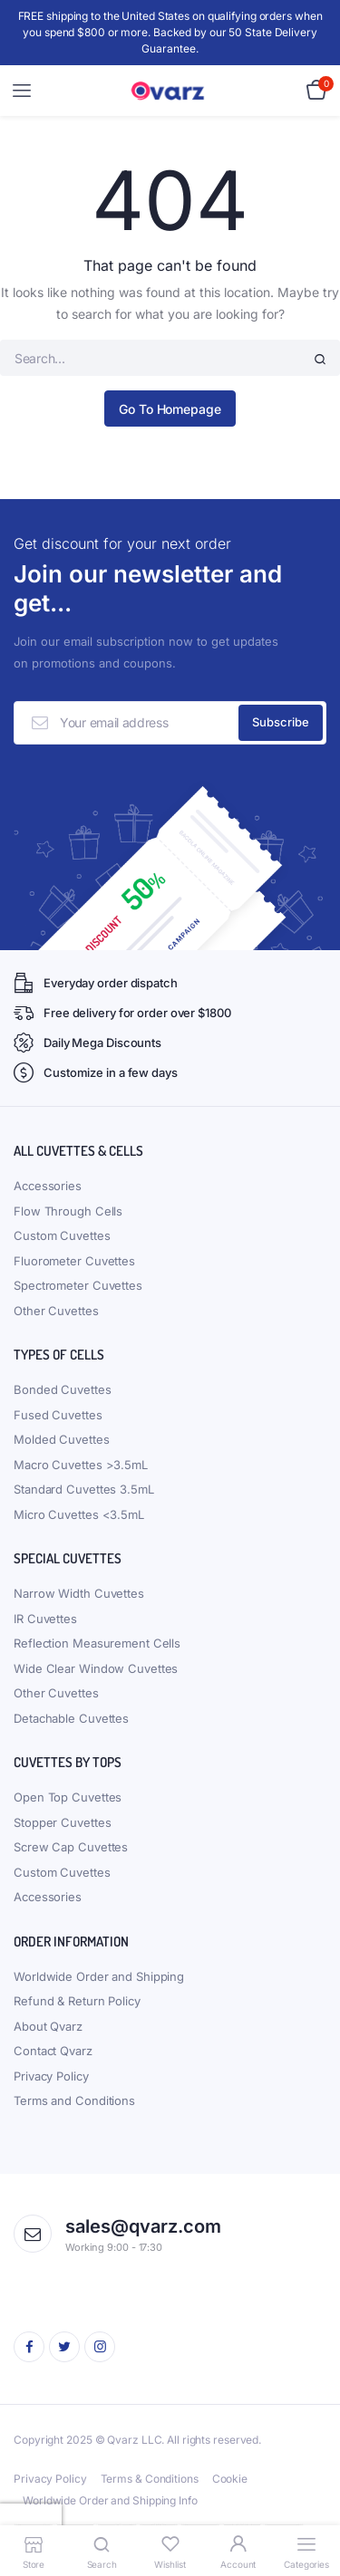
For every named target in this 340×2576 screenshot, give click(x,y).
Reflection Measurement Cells (97, 1643)
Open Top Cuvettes (67, 1797)
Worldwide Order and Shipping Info (110, 2500)
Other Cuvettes (56, 1310)
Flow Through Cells (68, 1211)
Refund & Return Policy (77, 2001)
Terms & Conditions (150, 2478)
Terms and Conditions (74, 2100)
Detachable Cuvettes (71, 1718)
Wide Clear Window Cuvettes (96, 1668)
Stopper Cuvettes (62, 1822)
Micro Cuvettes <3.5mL (79, 1514)
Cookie (230, 2478)
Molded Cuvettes (62, 1439)
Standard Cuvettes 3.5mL (84, 1489)
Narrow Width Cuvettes (79, 1593)
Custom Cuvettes (62, 1235)
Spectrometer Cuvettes (78, 1285)
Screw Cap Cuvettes (71, 1847)
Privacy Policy (51, 2076)
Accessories (48, 1185)
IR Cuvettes (45, 1618)
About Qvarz (48, 2026)
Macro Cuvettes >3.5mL (81, 1464)
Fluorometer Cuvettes (74, 1261)
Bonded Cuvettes (63, 1389)
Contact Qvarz (53, 2050)
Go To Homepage (170, 409)
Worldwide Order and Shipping (99, 1976)
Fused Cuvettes (58, 1415)
